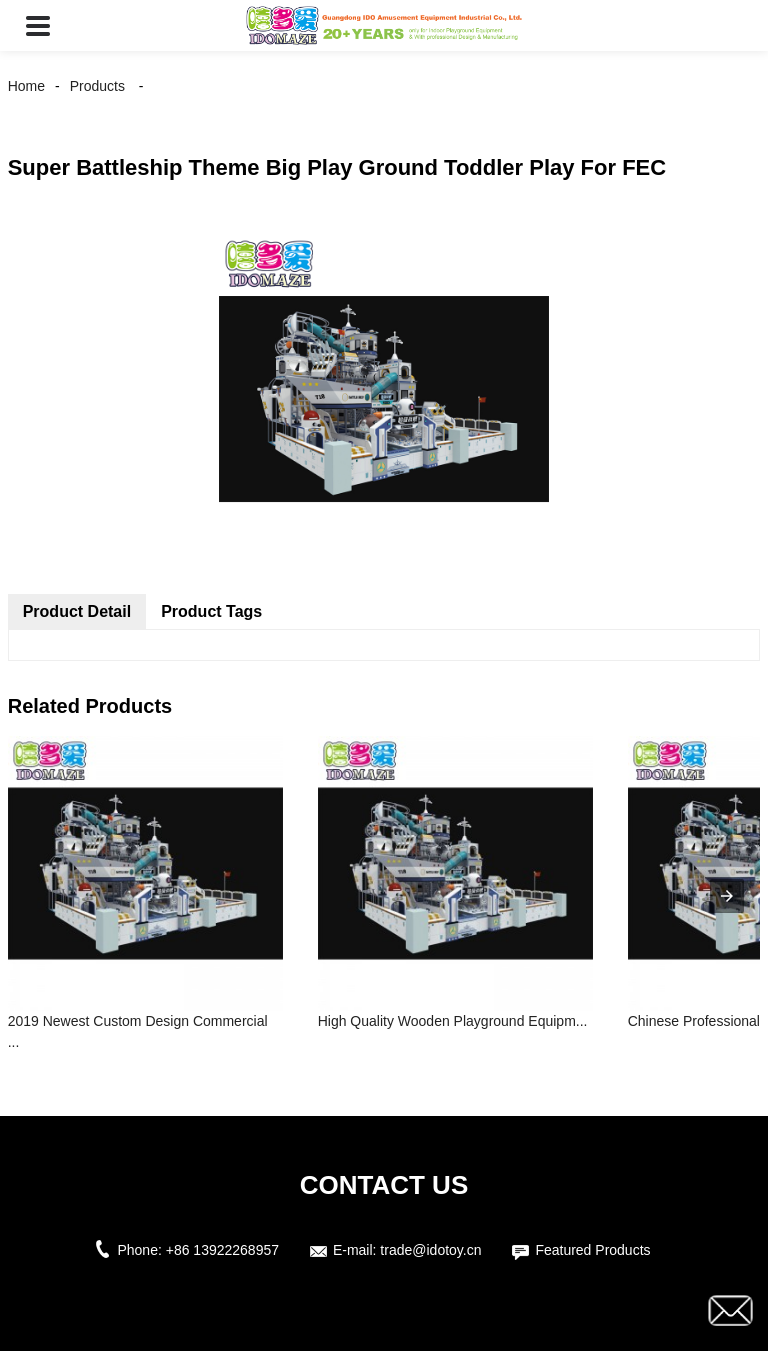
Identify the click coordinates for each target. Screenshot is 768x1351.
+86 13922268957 (222, 1250)
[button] (38, 25)
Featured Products (592, 1250)
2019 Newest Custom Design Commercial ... (138, 1031)
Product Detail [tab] (77, 611)
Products (97, 86)
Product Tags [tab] (211, 611)
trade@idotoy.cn (430, 1250)
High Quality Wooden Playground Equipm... (453, 1021)
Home (26, 86)
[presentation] (727, 896)
